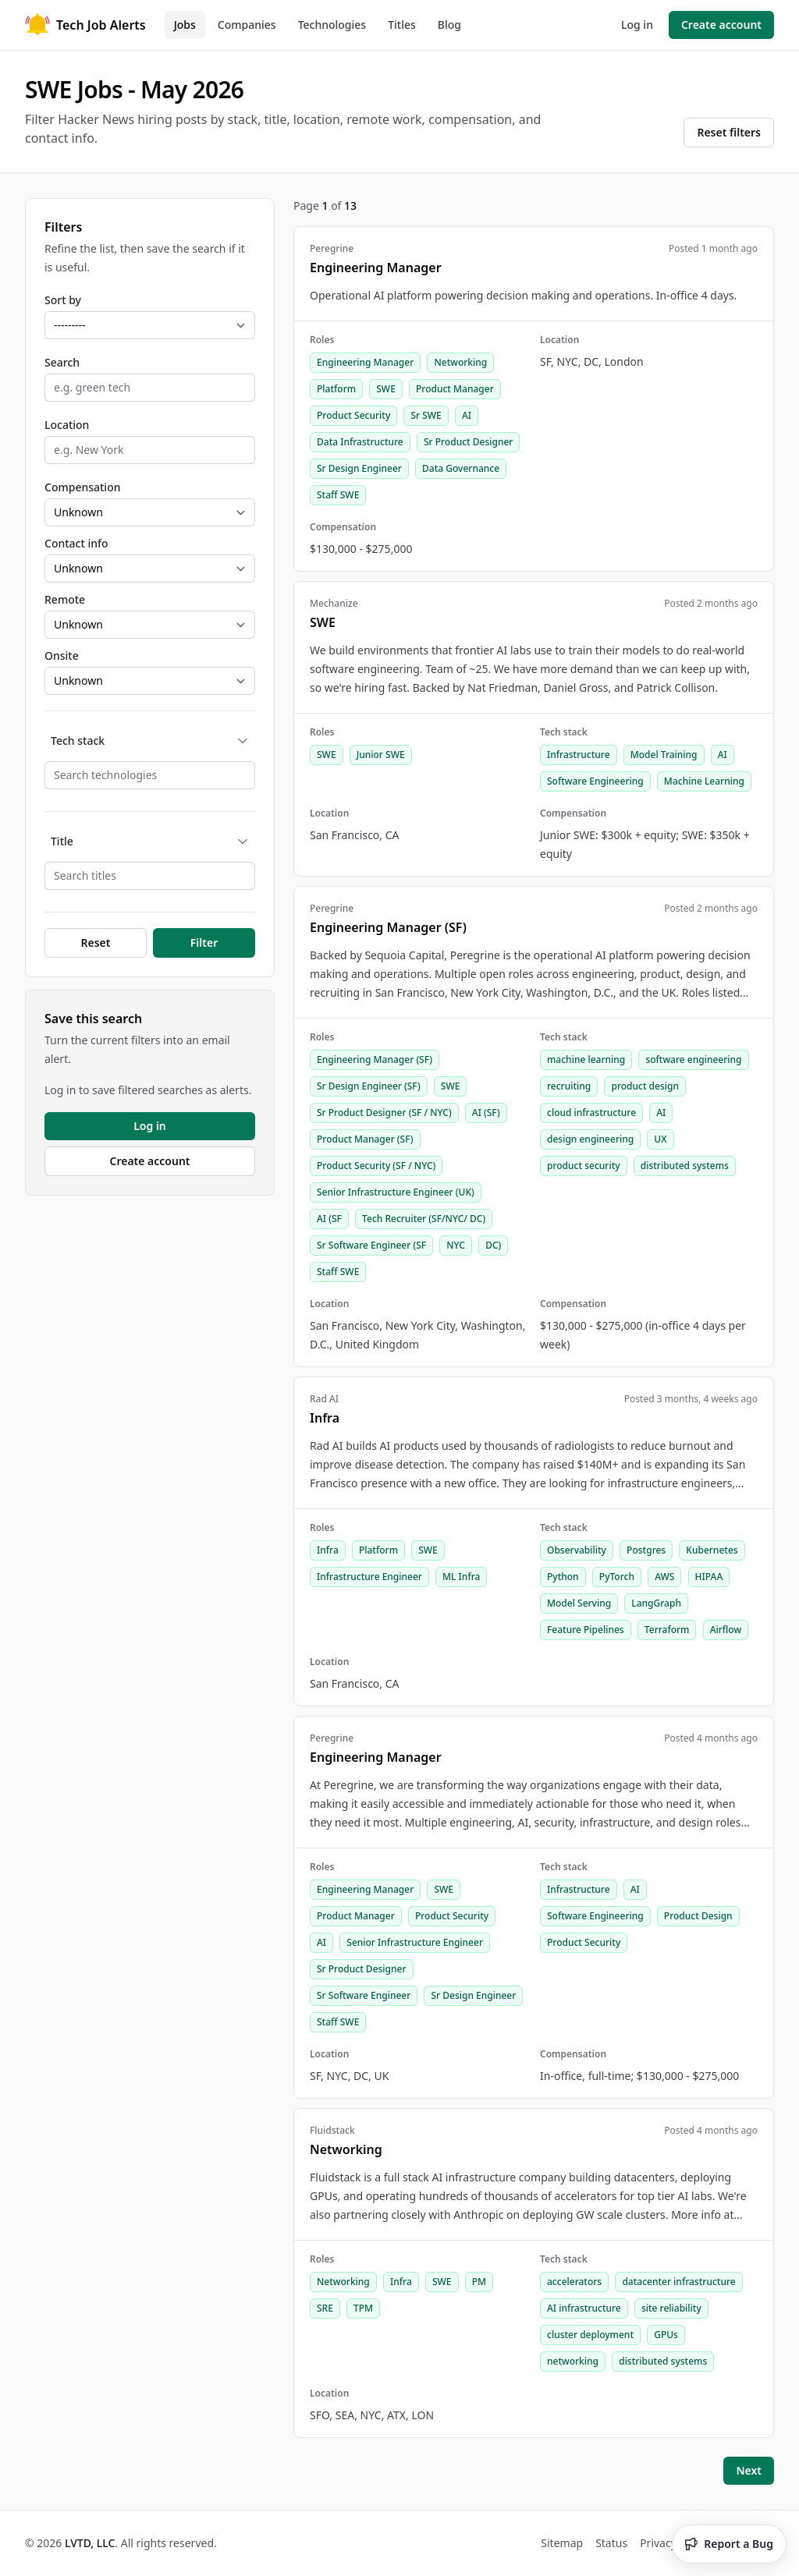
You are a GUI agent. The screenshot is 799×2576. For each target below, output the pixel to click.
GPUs (666, 2334)
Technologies (332, 24)
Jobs (185, 24)
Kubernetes (711, 1550)
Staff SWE (338, 494)
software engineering (693, 1059)
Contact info (76, 543)
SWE (386, 388)
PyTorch (616, 1576)
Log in (637, 24)
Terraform (667, 1629)
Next (749, 2470)
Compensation (82, 487)
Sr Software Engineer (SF (371, 1245)
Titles (402, 24)
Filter (204, 942)
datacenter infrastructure (678, 2281)
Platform (336, 388)
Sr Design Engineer (359, 468)
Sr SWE (425, 415)
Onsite (61, 655)
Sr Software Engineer (363, 1995)
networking (572, 2361)
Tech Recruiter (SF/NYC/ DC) (423, 1218)
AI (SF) (486, 1112)
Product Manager (455, 388)
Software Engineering (595, 781)
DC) (493, 1245)
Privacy (658, 2542)
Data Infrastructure (360, 441)
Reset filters (729, 132)
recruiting (569, 1086)
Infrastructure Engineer (369, 1576)
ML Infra (461, 1576)
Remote (64, 599)
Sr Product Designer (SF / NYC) (384, 1112)
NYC (455, 1245)
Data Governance (460, 468)
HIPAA (709, 1576)
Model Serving (579, 1603)
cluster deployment (590, 2334)
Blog (449, 24)
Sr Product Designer (468, 441)
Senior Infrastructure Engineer (414, 1942)
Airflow (726, 1629)
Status (611, 2542)
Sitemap (562, 2542)
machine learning (586, 1059)
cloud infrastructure (591, 1112)
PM (479, 2281)
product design (645, 1086)
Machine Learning (704, 781)
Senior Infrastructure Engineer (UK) (395, 1192)
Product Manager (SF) (365, 1139)
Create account (721, 24)
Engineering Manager (365, 362)
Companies (247, 24)
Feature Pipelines (585, 1629)
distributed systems (685, 1165)
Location (66, 424)
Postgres (646, 1550)
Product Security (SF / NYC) (376, 1165)
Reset (96, 942)
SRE (325, 2308)
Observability (576, 1550)
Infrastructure (578, 754)
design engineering (590, 1139)
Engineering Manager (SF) (374, 1059)
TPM (363, 2308)
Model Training (664, 754)
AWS (664, 1576)
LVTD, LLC (90, 2542)
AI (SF (329, 1218)
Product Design (698, 1915)
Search (62, 362)
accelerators (574, 2281)
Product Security (353, 415)
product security (583, 1165)
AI (466, 415)
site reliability (671, 2308)
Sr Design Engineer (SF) (369, 1086)
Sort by (62, 299)
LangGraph (656, 1603)
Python (563, 1576)
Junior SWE (381, 754)
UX (660, 1139)
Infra (328, 1550)
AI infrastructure (584, 2308)
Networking (460, 362)
